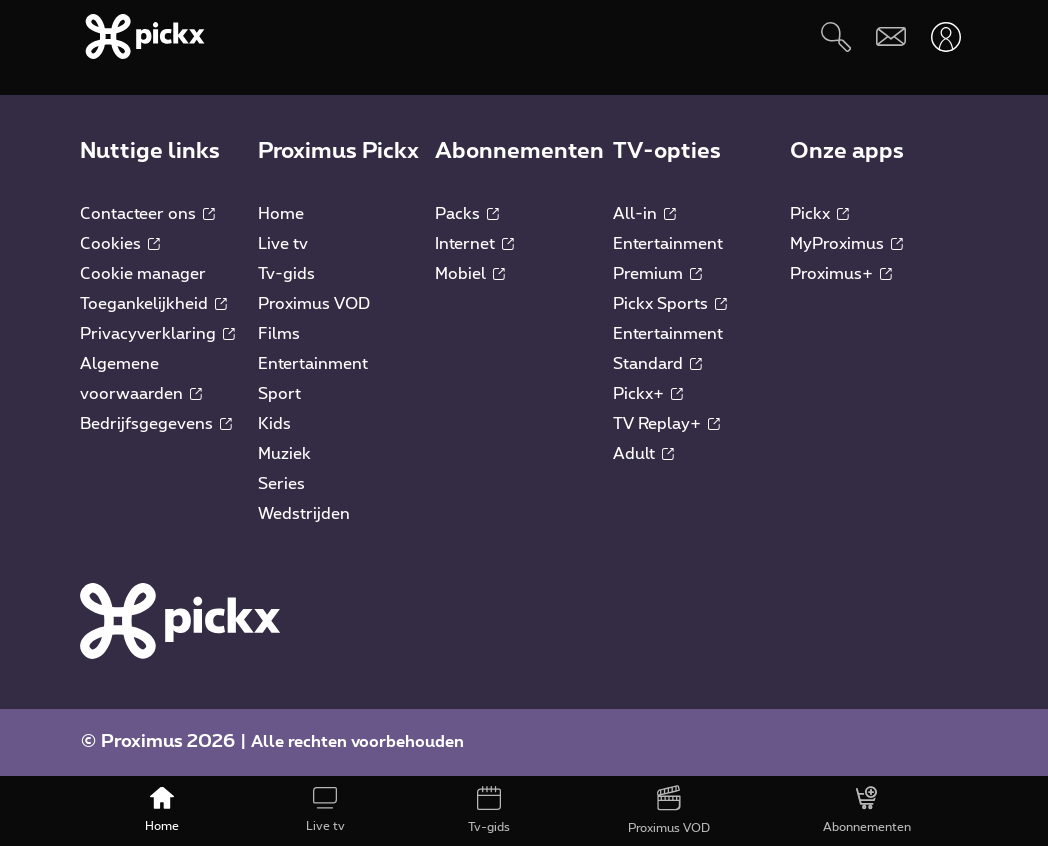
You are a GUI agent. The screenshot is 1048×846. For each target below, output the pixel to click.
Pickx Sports (670, 304)
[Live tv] (326, 811)
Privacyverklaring (157, 334)
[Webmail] (890, 36)
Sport (279, 394)
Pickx (819, 214)
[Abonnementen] (867, 811)
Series (281, 484)
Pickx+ (648, 394)
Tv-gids (286, 274)
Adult (643, 454)
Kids (274, 424)
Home (281, 214)
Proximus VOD (314, 304)
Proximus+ (841, 274)
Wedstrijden (304, 514)
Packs (467, 214)
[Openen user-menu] (945, 36)
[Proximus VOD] (669, 811)
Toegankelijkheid (153, 304)
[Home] (162, 811)
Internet (474, 244)
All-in (644, 214)
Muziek (284, 454)
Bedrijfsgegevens (156, 424)
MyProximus (846, 244)
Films (279, 334)
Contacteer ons (147, 214)
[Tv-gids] (489, 811)
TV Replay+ (666, 424)
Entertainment (313, 364)
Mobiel (470, 274)
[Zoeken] (835, 36)
